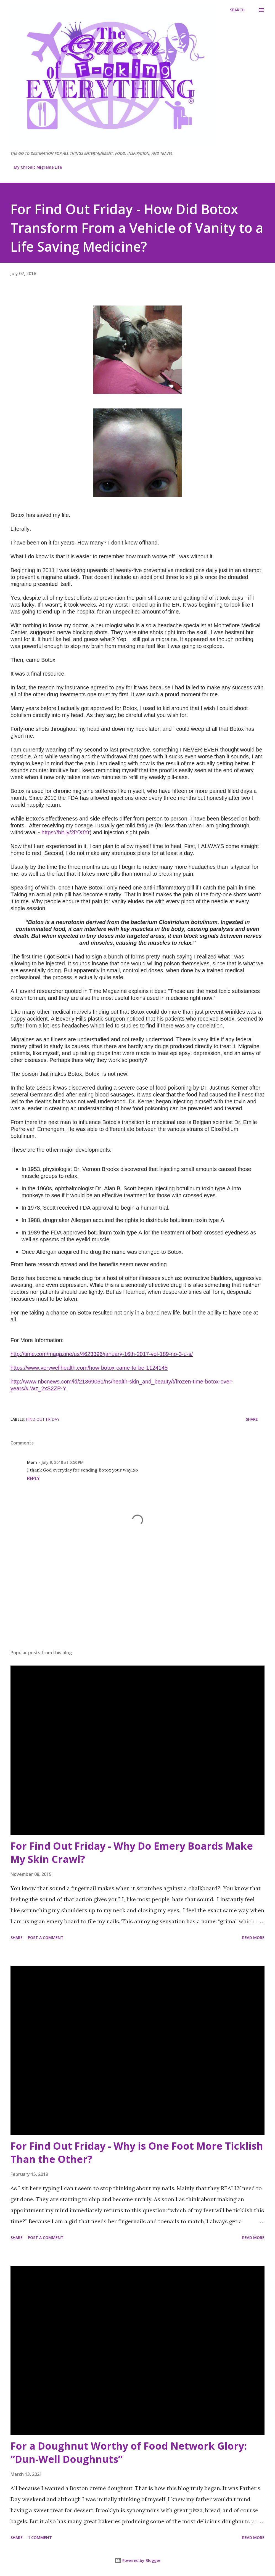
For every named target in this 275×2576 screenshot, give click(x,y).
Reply (33, 1478)
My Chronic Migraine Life (38, 167)
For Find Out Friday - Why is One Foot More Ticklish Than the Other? (136, 2152)
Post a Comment (46, 1937)
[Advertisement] (137, 1602)
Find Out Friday (42, 1419)
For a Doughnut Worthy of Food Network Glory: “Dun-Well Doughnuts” (128, 2452)
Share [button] (252, 1419)
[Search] (237, 10)
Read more (253, 1937)
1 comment (40, 2537)
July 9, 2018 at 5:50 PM (62, 1462)
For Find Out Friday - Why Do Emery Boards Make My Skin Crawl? (131, 1852)
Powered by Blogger (137, 2560)
